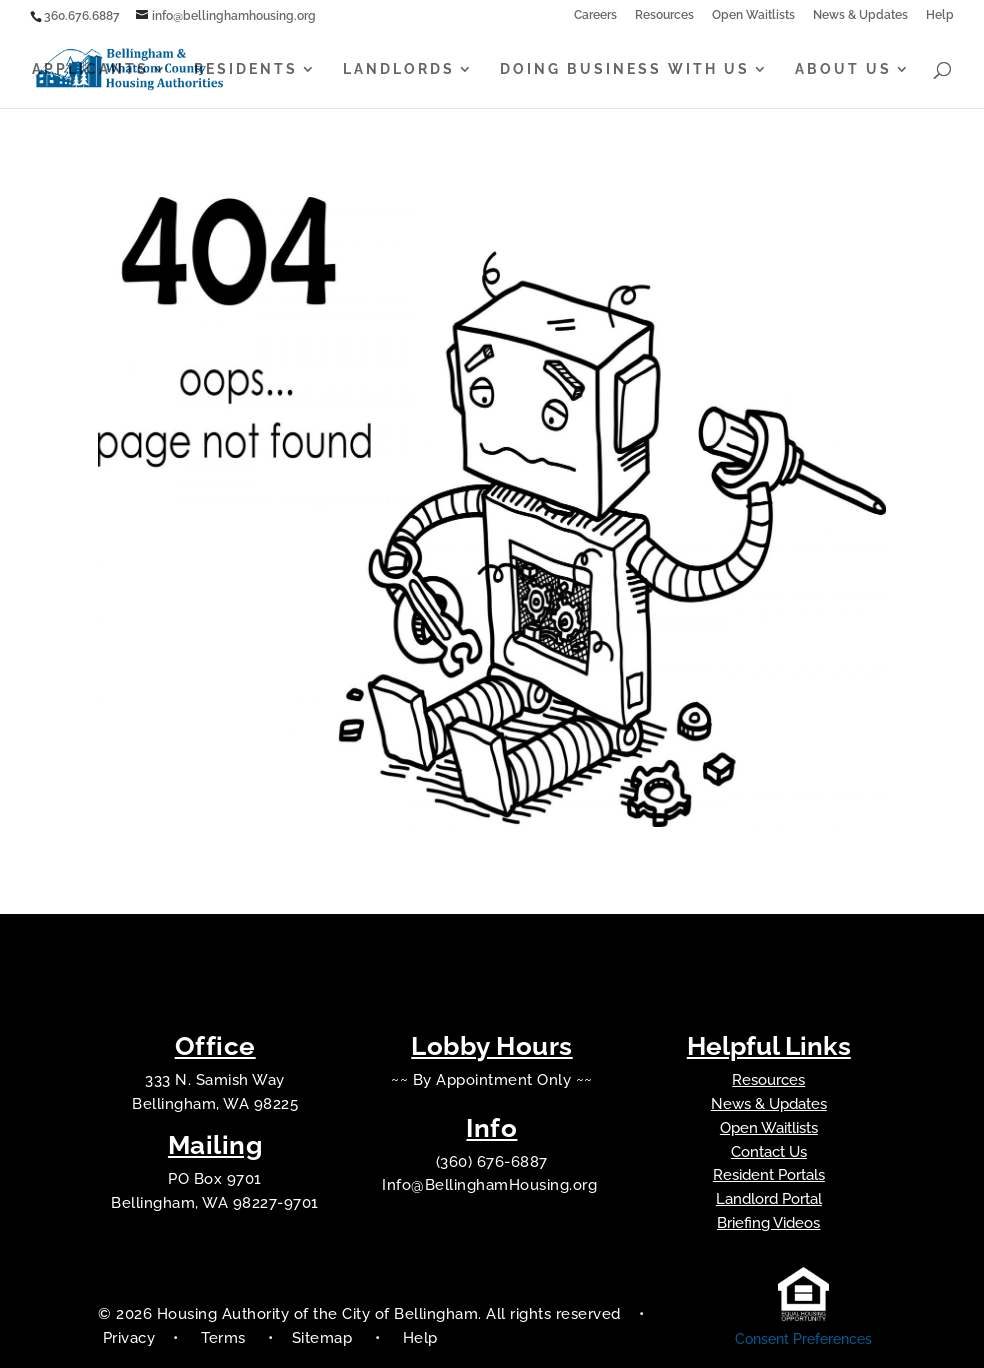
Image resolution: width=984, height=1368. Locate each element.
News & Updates (860, 15)
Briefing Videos (768, 1223)
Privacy (129, 1338)
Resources (664, 15)
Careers (595, 15)
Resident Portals (769, 1175)
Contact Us (769, 1152)
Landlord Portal (769, 1199)
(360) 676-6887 (492, 1162)
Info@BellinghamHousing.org (492, 1185)
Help (940, 15)
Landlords (399, 69)
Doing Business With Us (625, 69)
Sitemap (324, 1338)
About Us (843, 69)
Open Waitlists (753, 15)
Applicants (90, 69)
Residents (246, 69)
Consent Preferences (803, 1339)
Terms (223, 1338)
